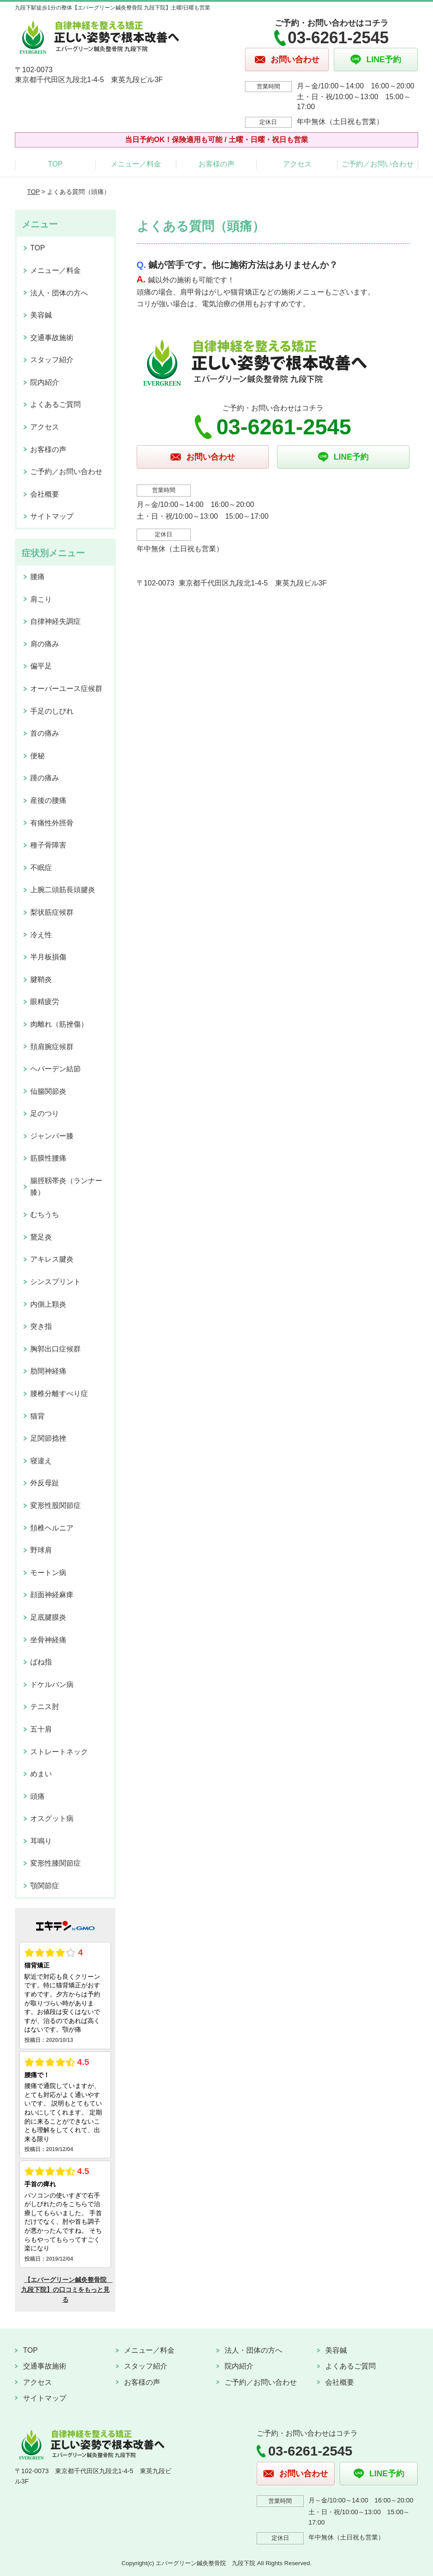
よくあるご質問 (55, 404)
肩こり (41, 599)
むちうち (44, 1214)
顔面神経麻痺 (52, 1595)
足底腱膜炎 (48, 1617)
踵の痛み (44, 778)
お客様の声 (216, 164)
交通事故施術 (52, 337)
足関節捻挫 (48, 1438)
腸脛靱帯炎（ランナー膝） (66, 1186)
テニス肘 (44, 1706)
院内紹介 (44, 382)
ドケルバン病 (52, 1684)
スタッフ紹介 (52, 360)
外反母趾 (44, 1483)
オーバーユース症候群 (66, 688)
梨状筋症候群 (52, 912)
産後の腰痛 (48, 800)
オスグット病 (52, 1818)
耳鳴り (41, 1841)
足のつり (44, 1113)
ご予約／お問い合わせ (377, 164)
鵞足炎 (41, 1237)
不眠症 (41, 867)
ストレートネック (59, 1752)
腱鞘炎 (41, 979)
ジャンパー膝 (52, 1136)
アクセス (297, 164)
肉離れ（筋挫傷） (59, 1024)
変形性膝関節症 (55, 1863)
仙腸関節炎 (48, 1091)
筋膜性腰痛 (48, 1158)
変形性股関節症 (55, 1505)
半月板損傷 (48, 957)
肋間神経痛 (48, 1371)
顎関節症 (44, 1885)
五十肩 (41, 1729)
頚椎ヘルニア (52, 1528)
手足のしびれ (52, 711)
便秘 (37, 756)
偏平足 (41, 666)
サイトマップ (52, 516)
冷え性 (41, 935)
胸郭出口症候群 (55, 1349)
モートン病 (48, 1572)
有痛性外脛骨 (52, 823)
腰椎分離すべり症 (59, 1393)
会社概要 (44, 494)
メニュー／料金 (136, 164)
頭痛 (37, 1796)
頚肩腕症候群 (52, 1047)
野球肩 (41, 1550)
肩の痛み (44, 644)
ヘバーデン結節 (55, 1069)
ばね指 (41, 1662)
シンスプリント (55, 1282)
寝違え (41, 1461)
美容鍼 (41, 315)
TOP (55, 164)
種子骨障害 (48, 845)
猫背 (37, 1416)
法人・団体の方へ (59, 293)
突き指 (41, 1326)
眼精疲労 (44, 1001)
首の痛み (44, 733)
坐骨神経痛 (48, 1640)
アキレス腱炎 (52, 1259)
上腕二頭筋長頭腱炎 (62, 890)
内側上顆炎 (48, 1304)
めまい (41, 1774)
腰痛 (37, 577)
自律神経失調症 (55, 621)
